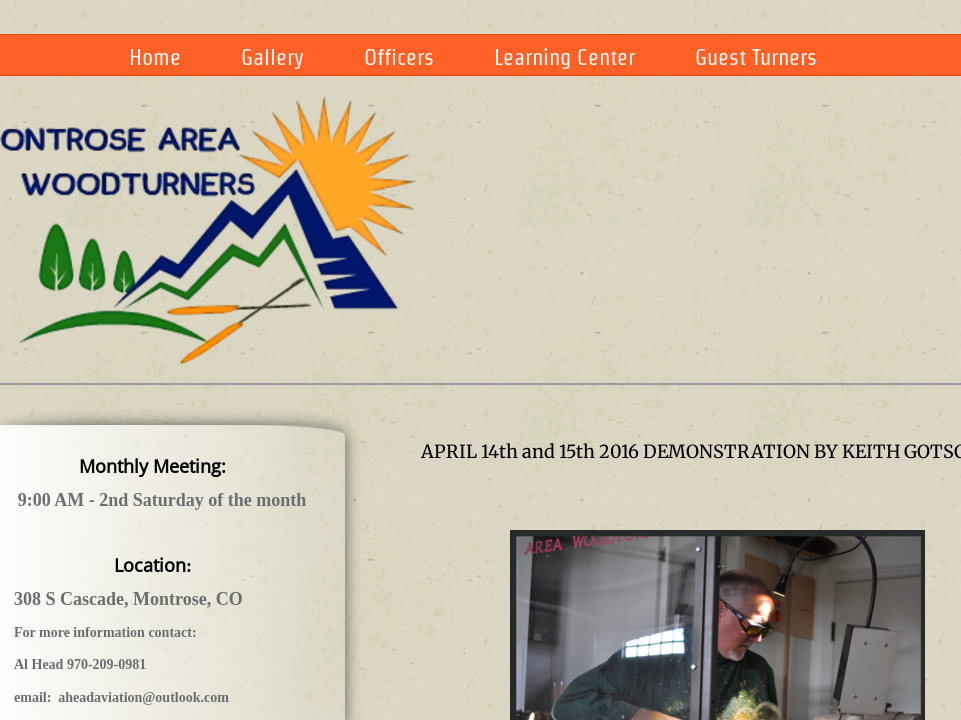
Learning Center (564, 57)
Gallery (272, 57)
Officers (399, 57)
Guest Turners (756, 57)
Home (155, 57)
